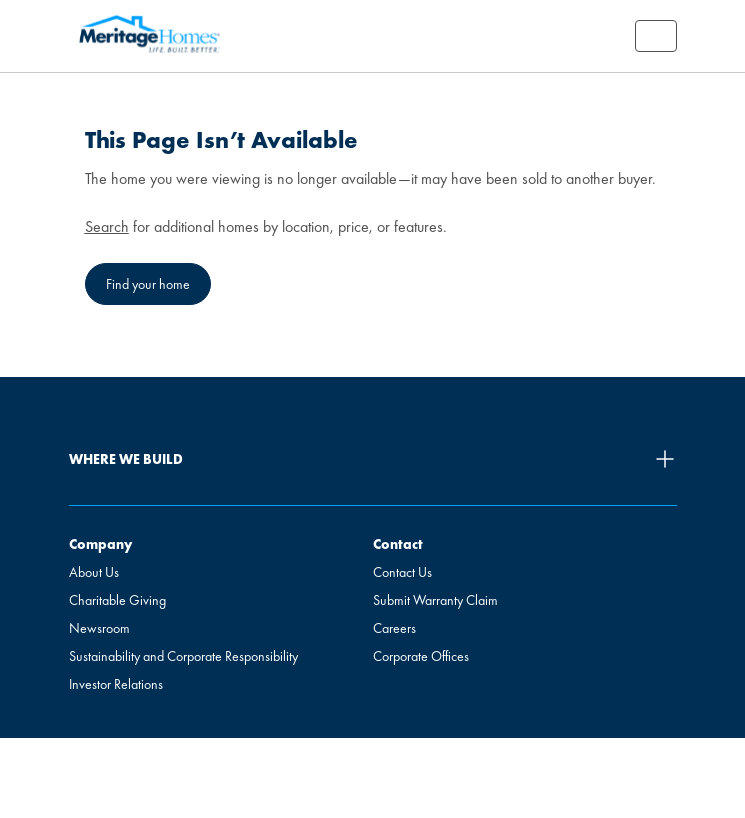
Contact (398, 544)
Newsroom (99, 628)
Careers (394, 628)
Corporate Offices (421, 656)
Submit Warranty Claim (435, 600)
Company (100, 544)
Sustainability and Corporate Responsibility (183, 656)
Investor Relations (116, 684)
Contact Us (402, 572)
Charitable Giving (117, 600)
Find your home (148, 284)
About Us (94, 572)
